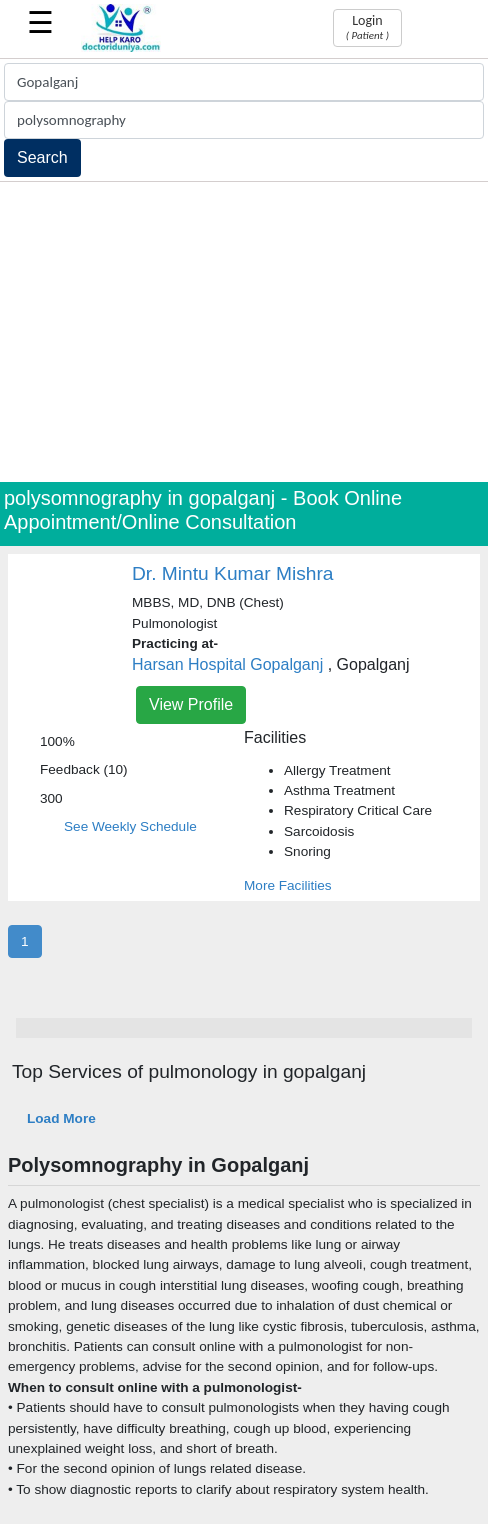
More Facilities (288, 885)
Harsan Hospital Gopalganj (227, 664)
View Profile (191, 704)
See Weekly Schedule (130, 826)
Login (367, 27)
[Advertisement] (244, 332)
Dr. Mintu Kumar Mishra (233, 573)
